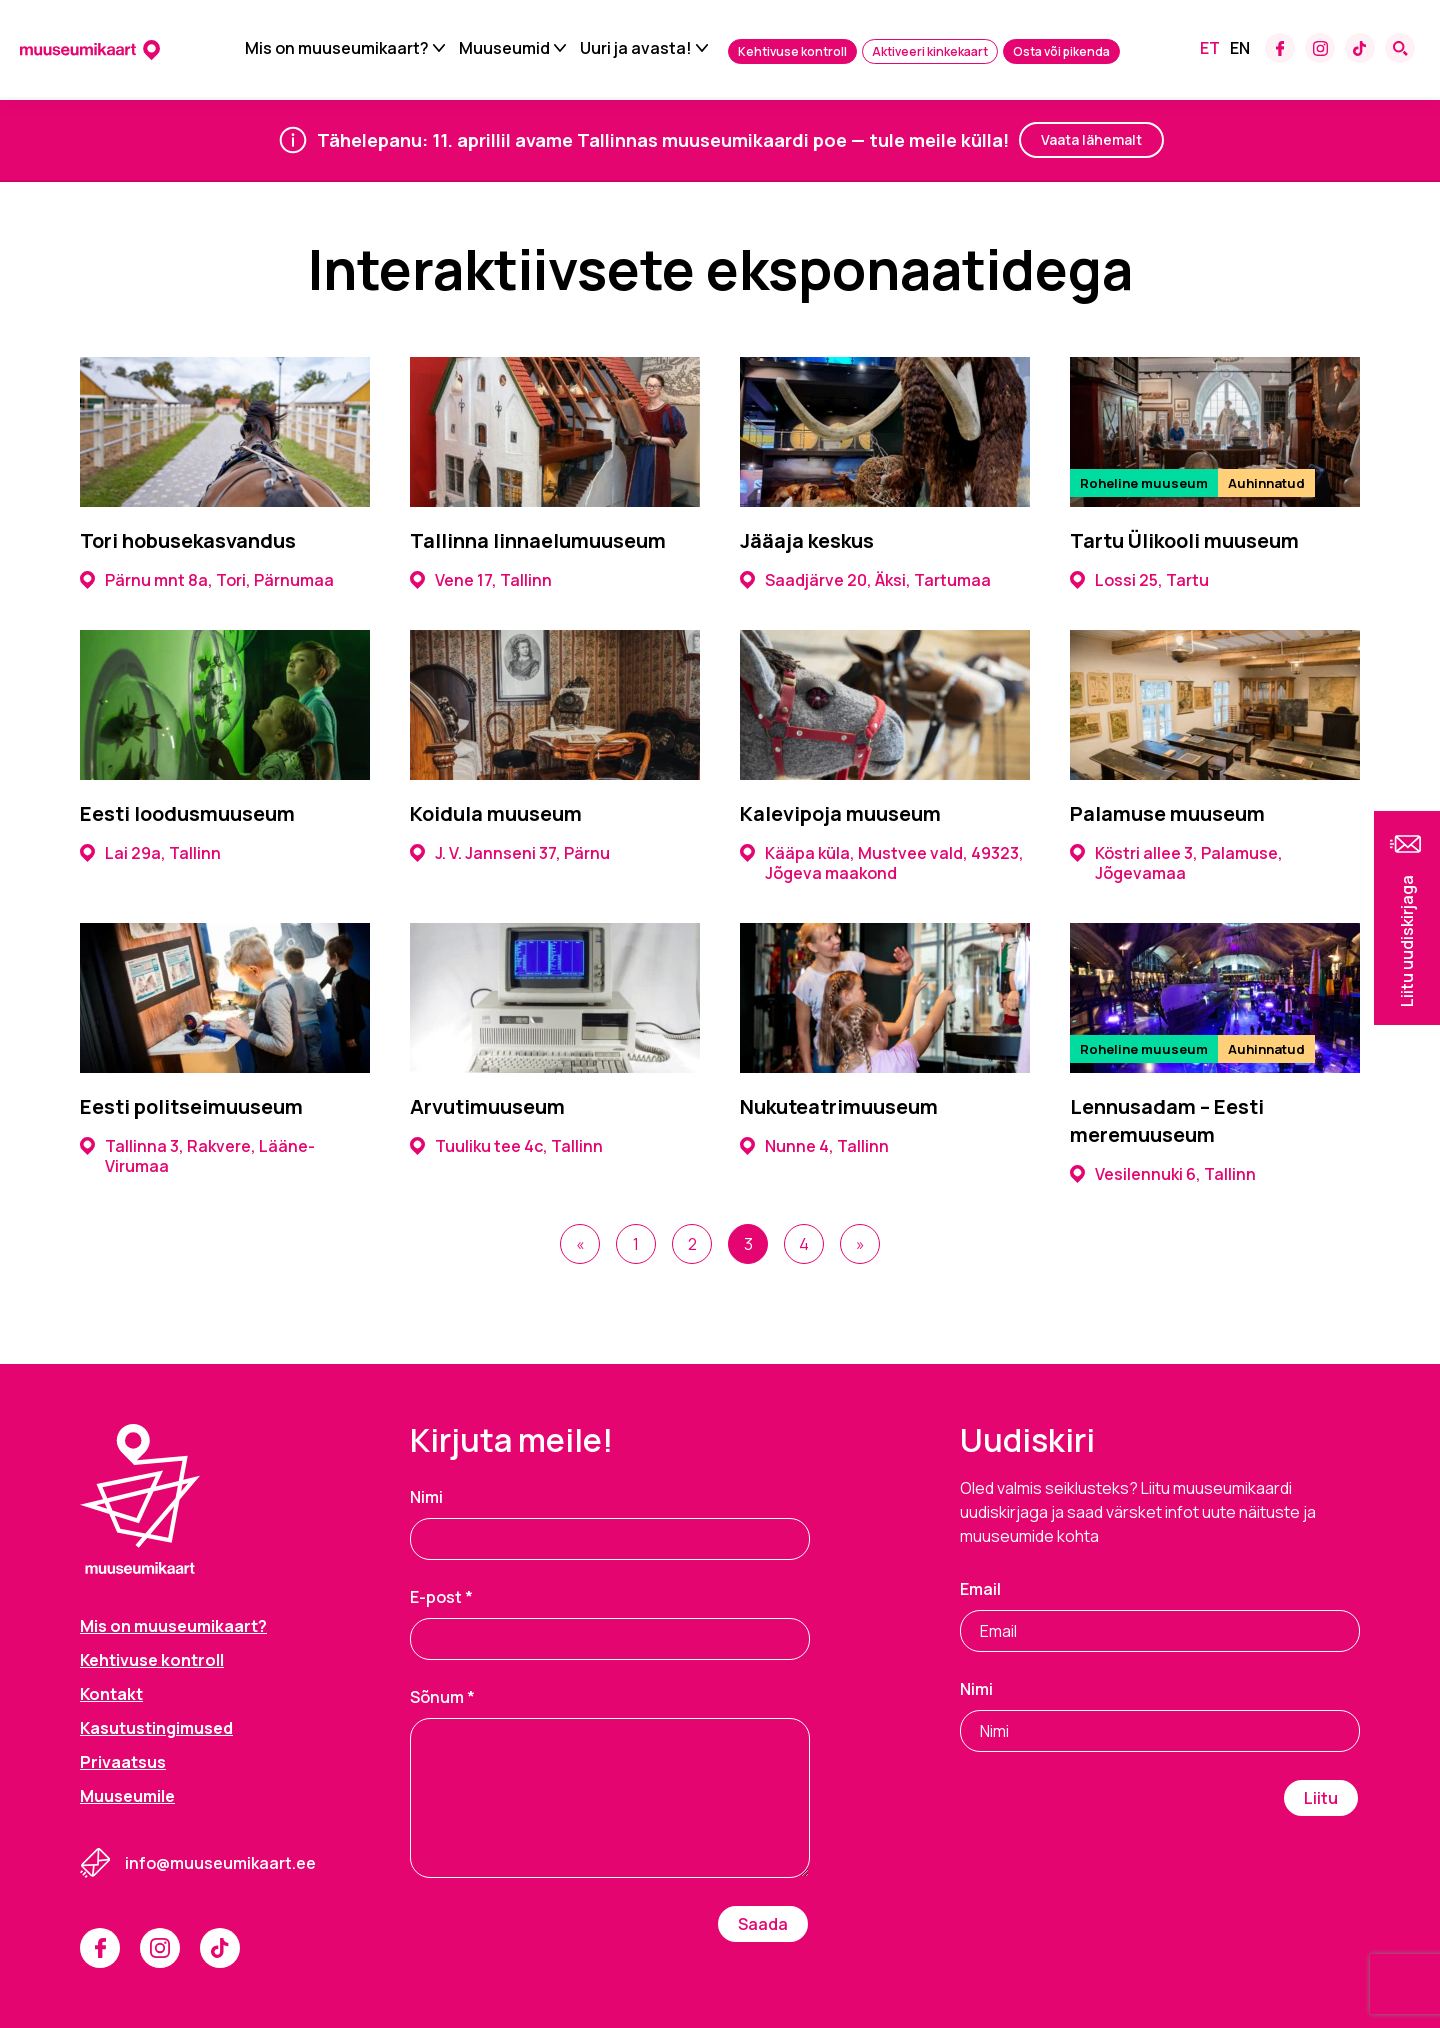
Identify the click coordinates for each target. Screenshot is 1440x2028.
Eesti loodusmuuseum (187, 813)
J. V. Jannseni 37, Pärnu (510, 853)
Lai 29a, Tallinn (150, 853)
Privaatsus (123, 1762)
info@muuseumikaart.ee (220, 1863)
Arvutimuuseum (487, 1106)
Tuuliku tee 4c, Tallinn (506, 1146)
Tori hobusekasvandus (188, 540)
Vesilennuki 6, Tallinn (1163, 1174)
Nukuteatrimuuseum (839, 1106)
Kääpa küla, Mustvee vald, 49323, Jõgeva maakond (882, 863)
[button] (1407, 918)
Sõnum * (442, 1697)
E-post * (441, 1597)
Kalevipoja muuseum (840, 813)
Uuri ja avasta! (636, 50)
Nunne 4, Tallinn (814, 1146)
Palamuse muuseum (1167, 813)
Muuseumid (504, 50)
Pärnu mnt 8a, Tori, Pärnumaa (207, 580)
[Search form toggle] (1400, 50)
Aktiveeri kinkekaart (930, 53)
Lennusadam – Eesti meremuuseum (1167, 1120)
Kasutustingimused (156, 1728)
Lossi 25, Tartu (1139, 580)
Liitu (1321, 1798)
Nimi (426, 1497)
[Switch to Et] (1210, 50)
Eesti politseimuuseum (191, 1106)
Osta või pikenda (1061, 53)
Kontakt (111, 1694)
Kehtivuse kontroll (792, 53)
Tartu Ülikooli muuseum (1184, 540)
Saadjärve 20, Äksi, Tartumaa (865, 580)
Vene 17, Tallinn (481, 580)
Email (980, 1589)
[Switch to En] (1240, 50)
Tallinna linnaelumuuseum (538, 540)
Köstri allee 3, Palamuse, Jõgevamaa (1176, 863)
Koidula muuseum (496, 813)
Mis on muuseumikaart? (337, 50)
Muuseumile (127, 1796)
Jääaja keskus (807, 540)
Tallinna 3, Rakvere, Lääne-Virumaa (197, 1156)
